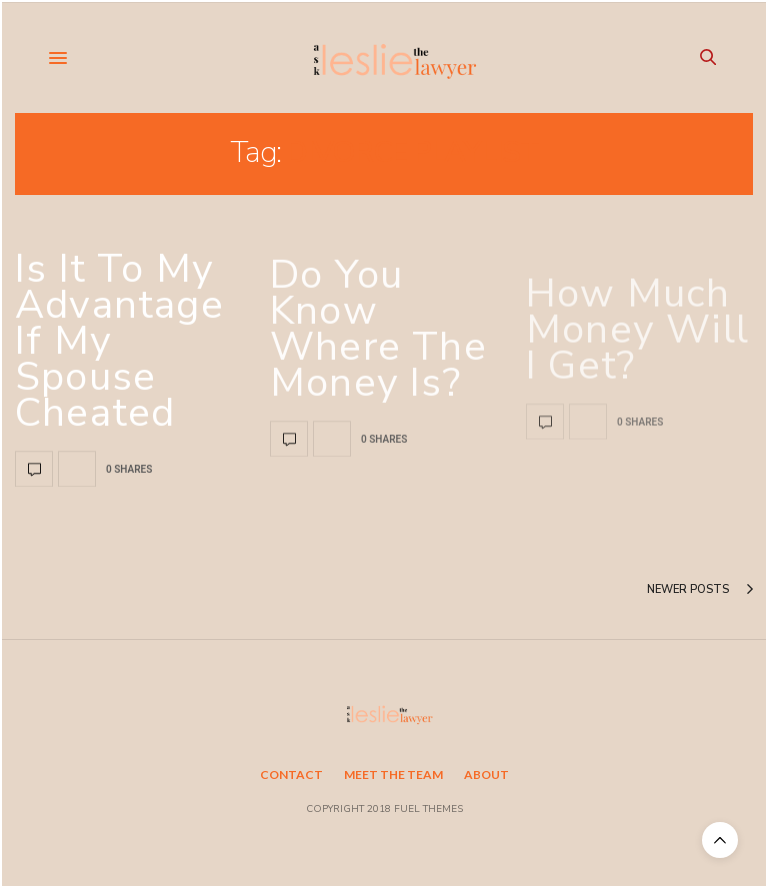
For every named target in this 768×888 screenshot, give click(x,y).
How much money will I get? (637, 384)
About (486, 774)
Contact (291, 774)
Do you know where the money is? (378, 352)
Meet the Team (393, 774)
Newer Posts (700, 589)
